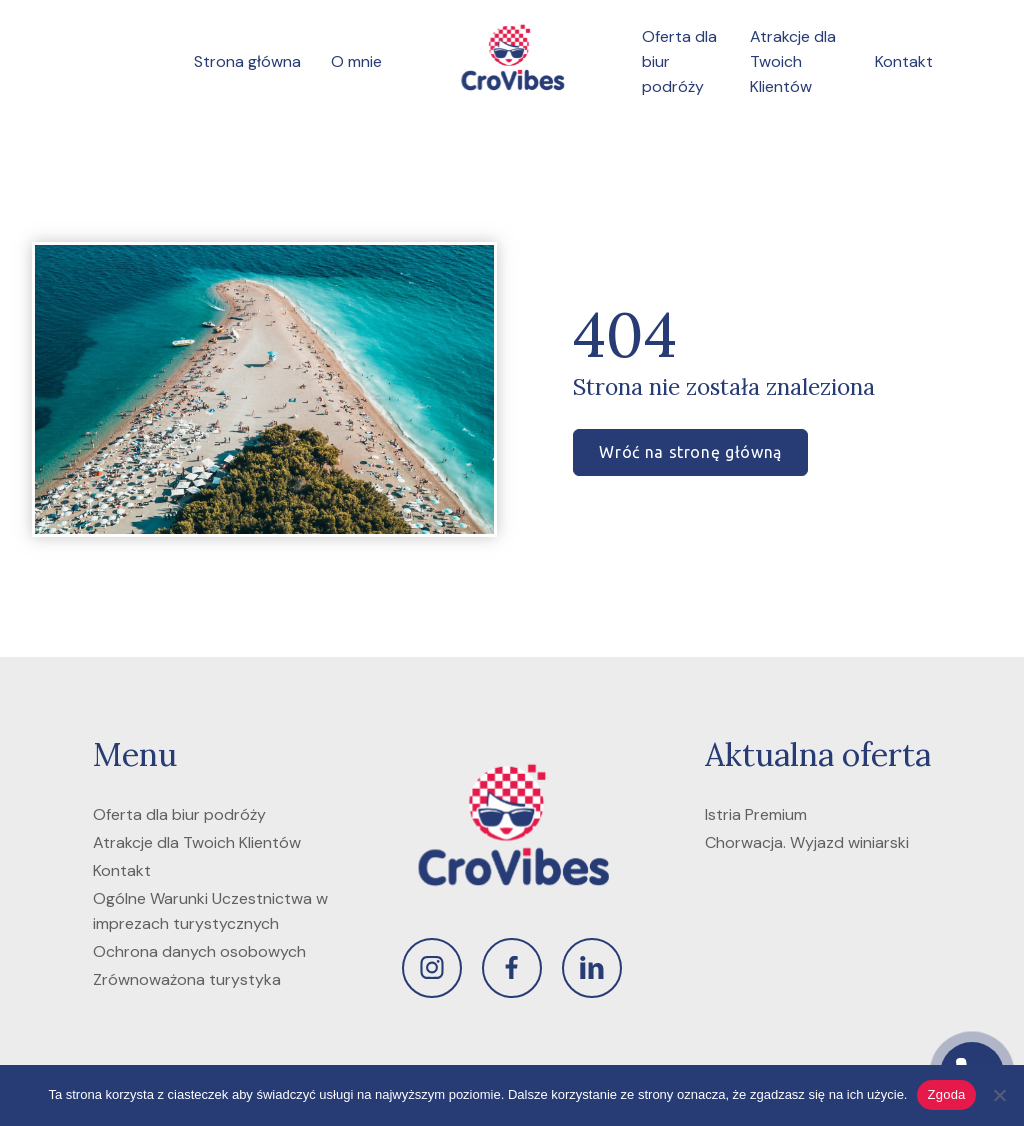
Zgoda (946, 1094)
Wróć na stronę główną (690, 452)
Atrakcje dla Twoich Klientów (793, 61)
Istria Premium (756, 814)
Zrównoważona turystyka (187, 979)
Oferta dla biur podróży (179, 814)
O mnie (356, 61)
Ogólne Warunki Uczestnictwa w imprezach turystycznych (210, 911)
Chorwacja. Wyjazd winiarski (807, 842)
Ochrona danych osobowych (199, 951)
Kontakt (904, 61)
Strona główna (247, 61)
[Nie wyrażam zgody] (999, 1095)
